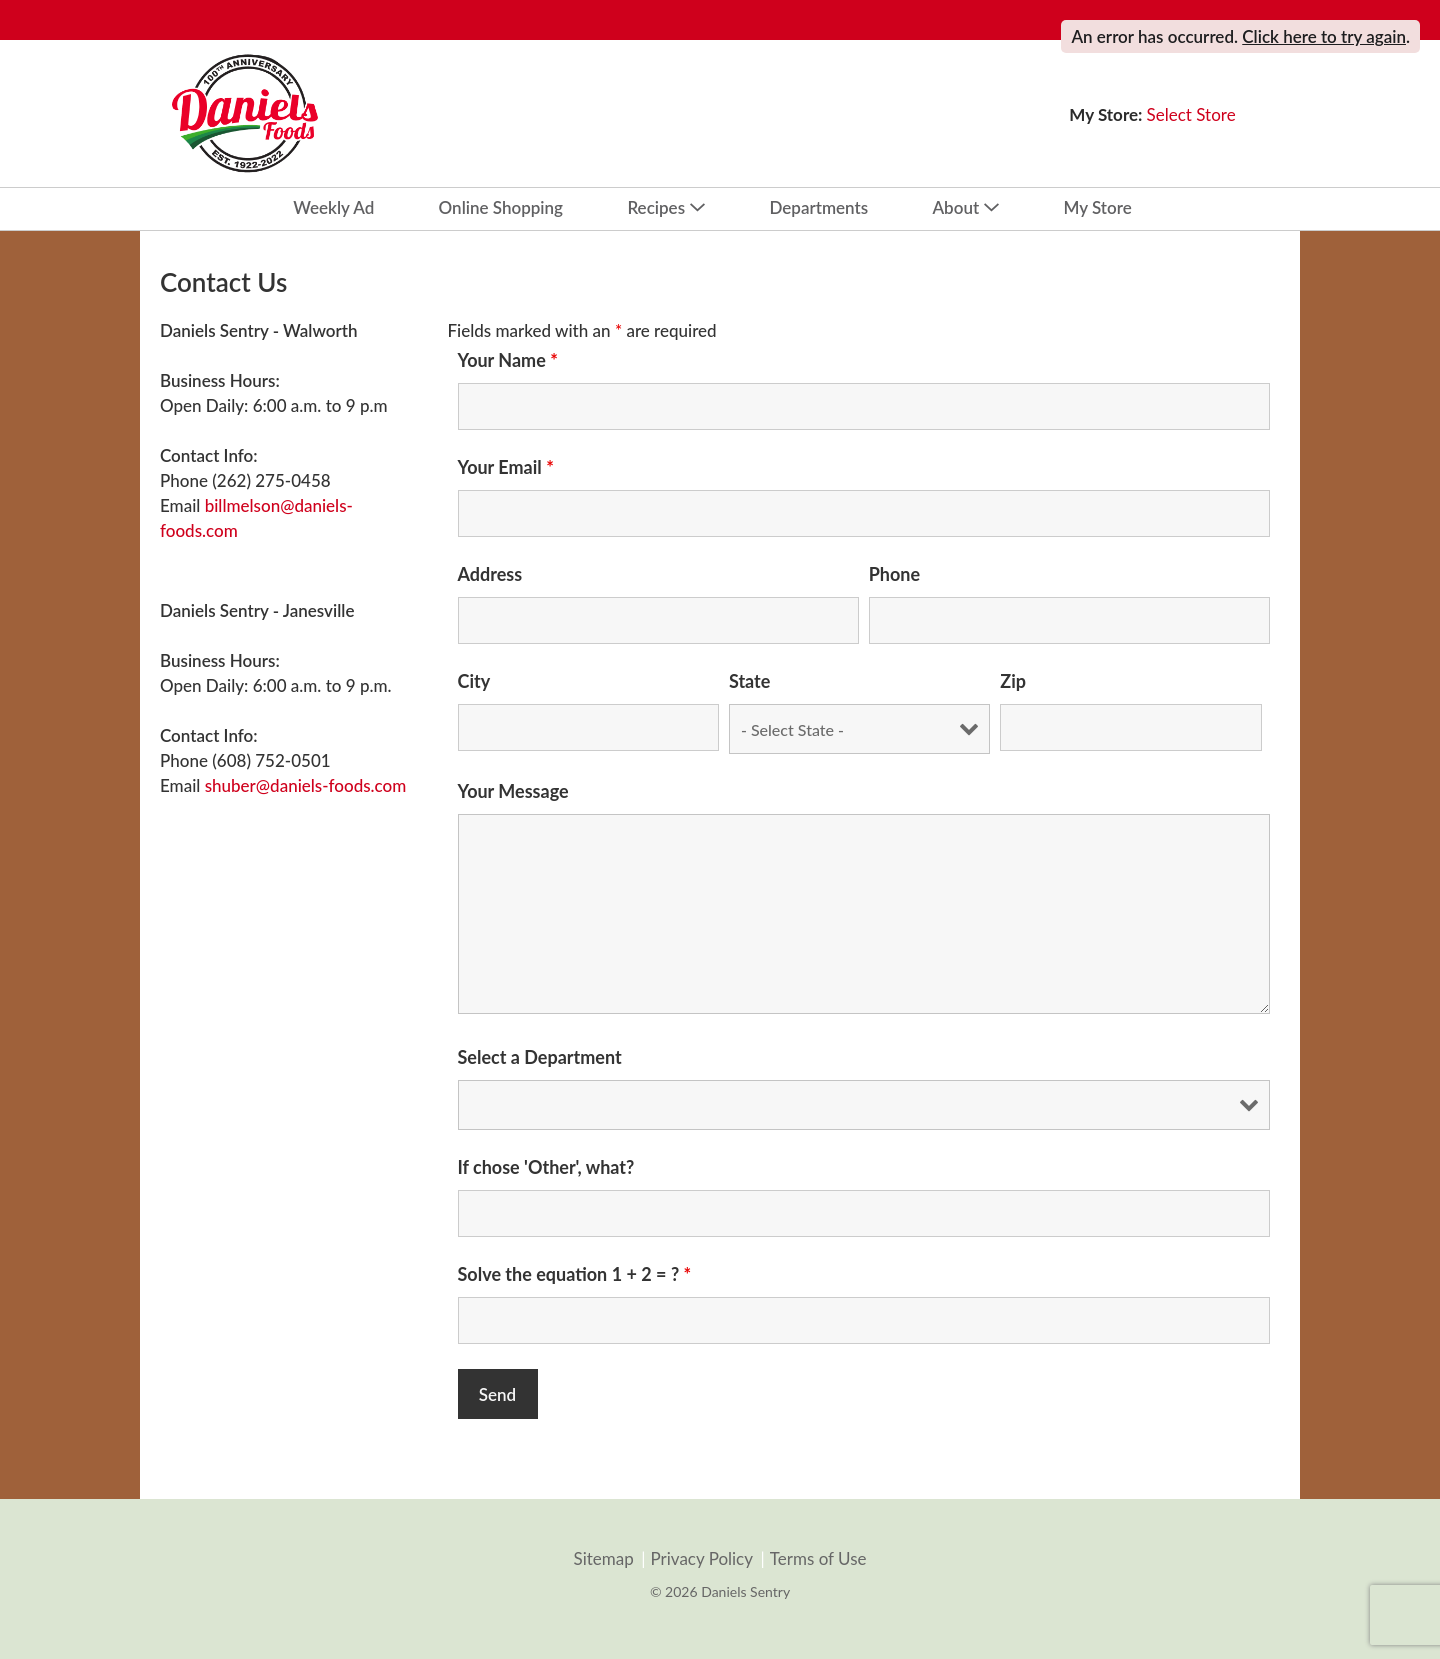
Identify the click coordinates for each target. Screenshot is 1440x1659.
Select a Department (540, 1057)
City (474, 681)
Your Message (513, 791)
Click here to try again (1324, 36)
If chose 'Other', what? (546, 1167)
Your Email (506, 467)
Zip (1013, 681)
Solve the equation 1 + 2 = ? (575, 1274)
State (749, 681)
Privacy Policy (701, 1559)
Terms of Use (818, 1559)
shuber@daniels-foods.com (306, 785)
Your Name (508, 360)
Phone (894, 574)
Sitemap (603, 1559)
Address (490, 574)
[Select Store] (1193, 114)
